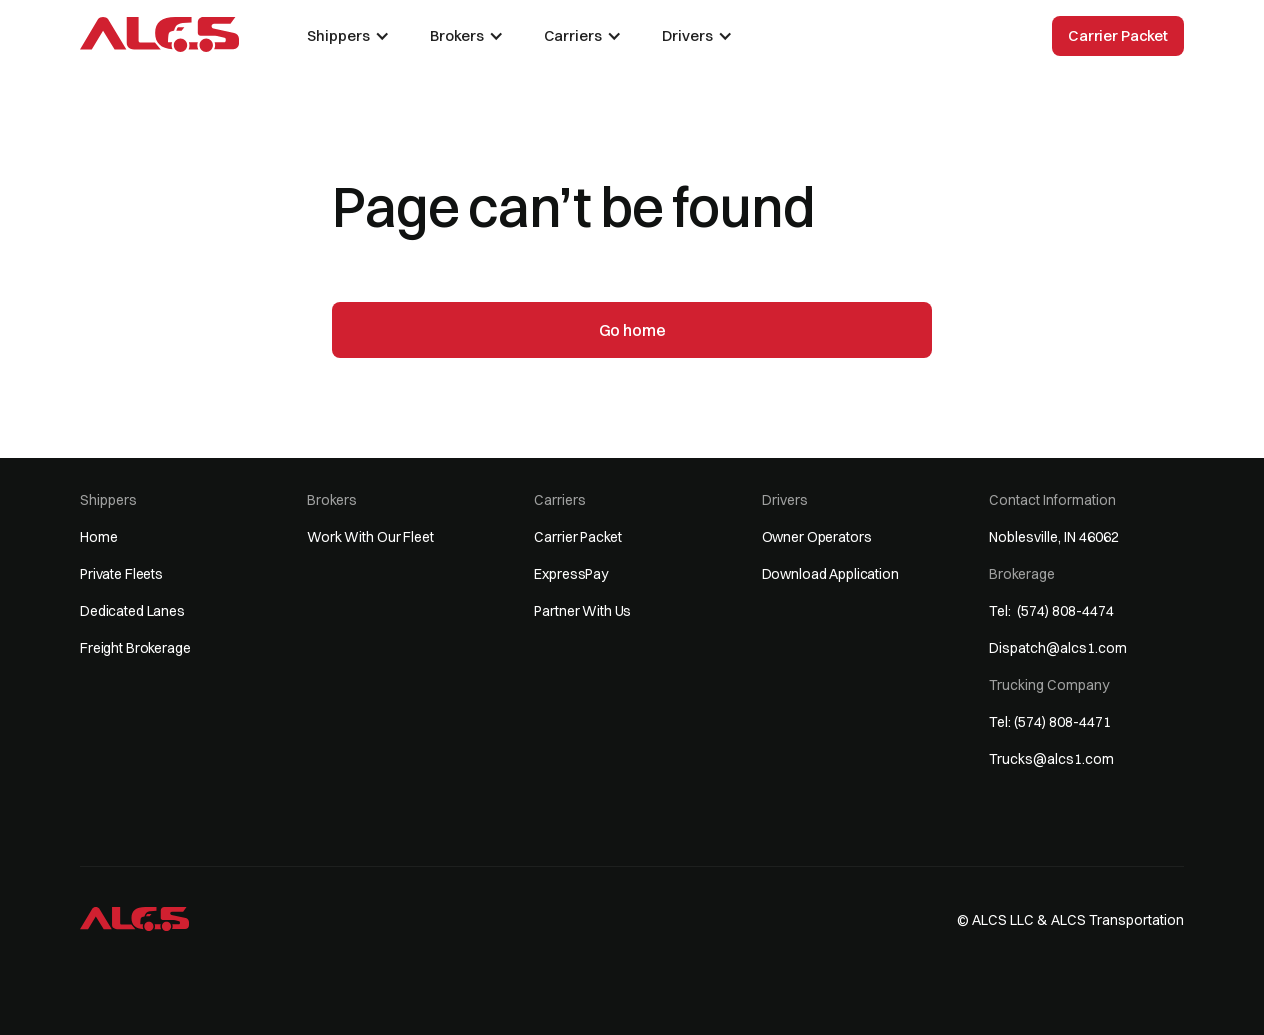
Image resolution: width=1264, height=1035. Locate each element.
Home (98, 537)
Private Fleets (121, 574)
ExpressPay (571, 574)
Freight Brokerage (135, 648)
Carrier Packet (1118, 35)
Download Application (830, 574)
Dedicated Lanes (132, 611)
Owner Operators (817, 537)
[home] (159, 34)
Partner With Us (582, 611)
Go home (632, 330)
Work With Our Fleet (370, 537)
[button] (348, 36)
